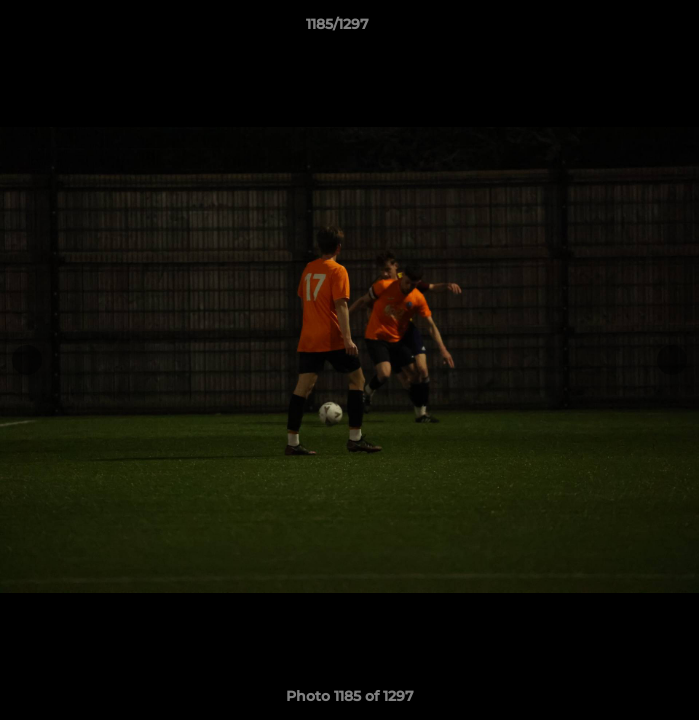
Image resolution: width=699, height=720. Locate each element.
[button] (627, 29)
